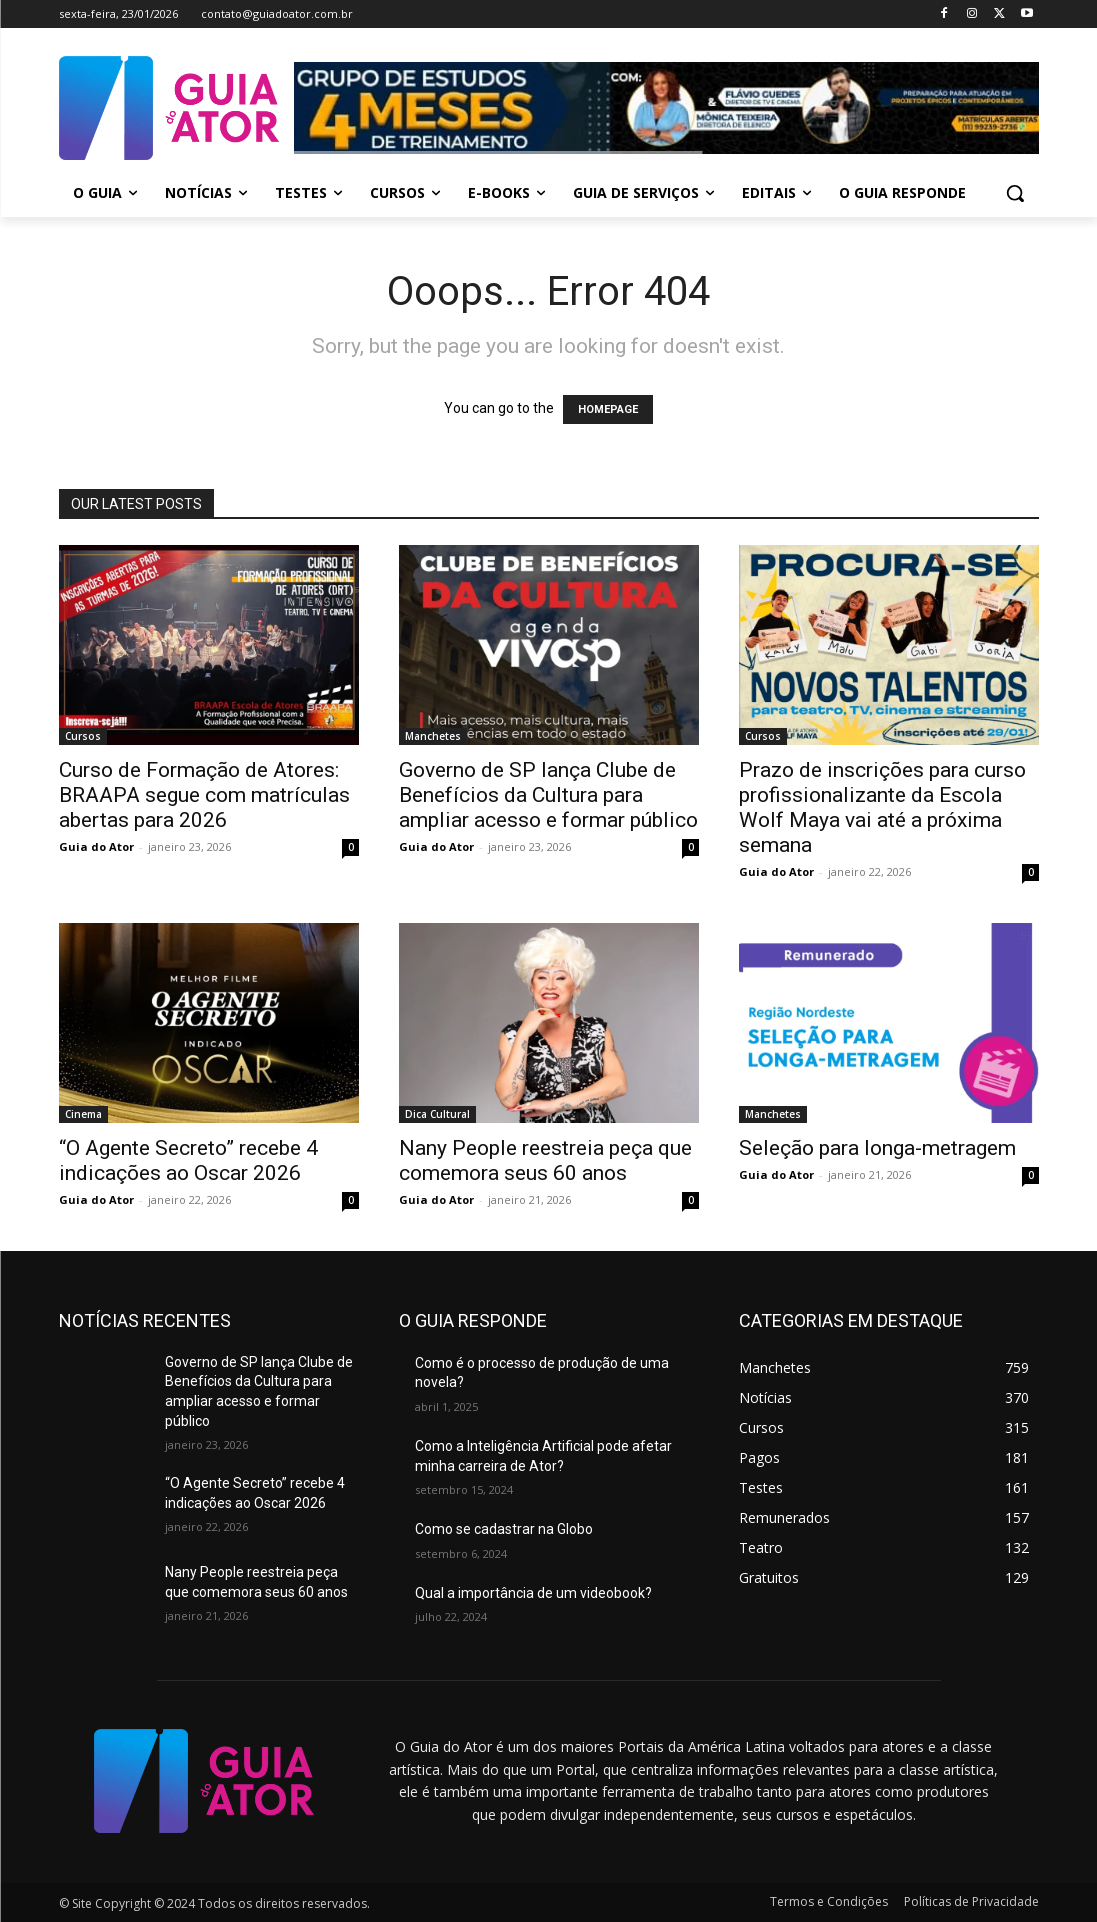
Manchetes (433, 736)
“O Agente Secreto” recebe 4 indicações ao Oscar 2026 (188, 1160)
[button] (1015, 193)
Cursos (83, 736)
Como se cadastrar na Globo (504, 1529)
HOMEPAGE (608, 409)
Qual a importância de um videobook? (533, 1593)
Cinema (83, 1114)
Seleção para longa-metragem (877, 1148)
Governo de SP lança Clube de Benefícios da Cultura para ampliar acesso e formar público (548, 795)
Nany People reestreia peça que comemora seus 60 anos (545, 1160)
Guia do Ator (96, 846)
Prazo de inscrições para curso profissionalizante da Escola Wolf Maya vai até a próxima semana (882, 807)
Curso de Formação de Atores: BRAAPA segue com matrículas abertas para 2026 (204, 795)
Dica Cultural (437, 1114)
